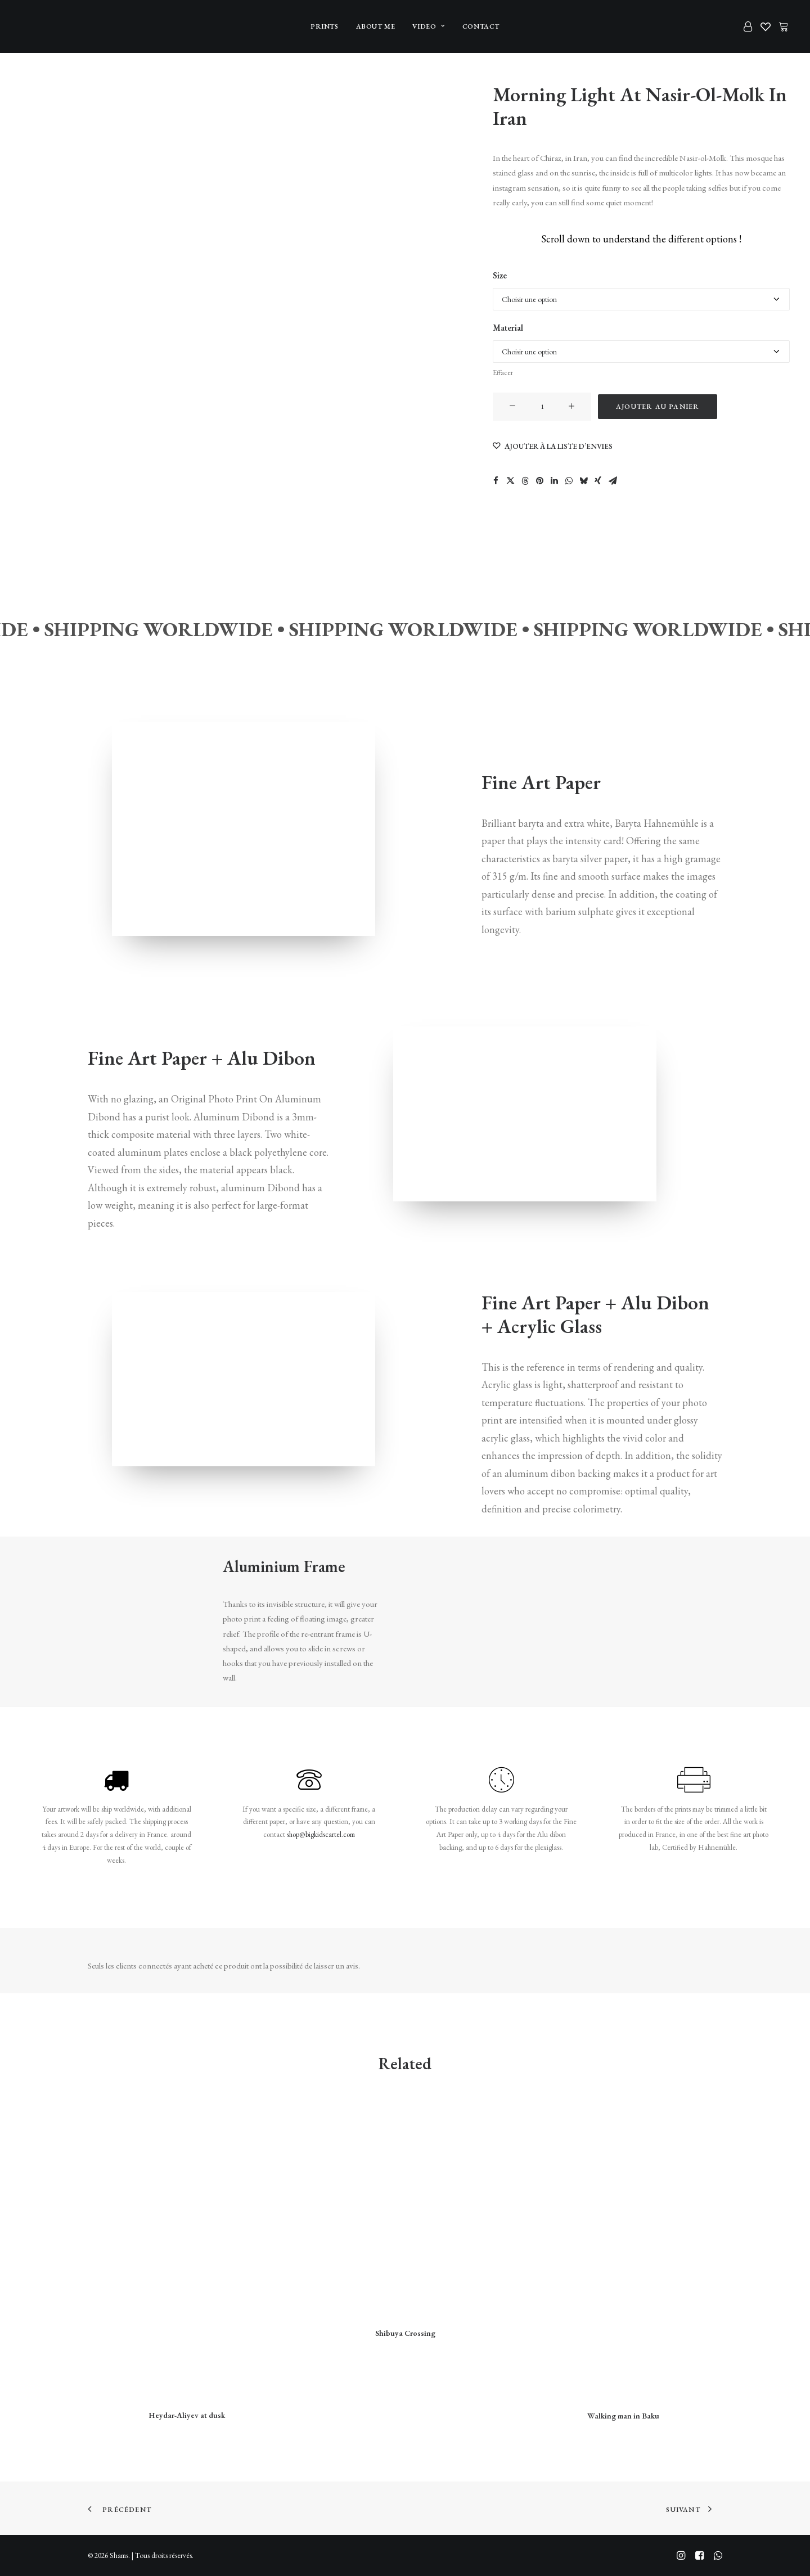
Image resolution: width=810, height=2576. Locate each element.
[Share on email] (612, 480)
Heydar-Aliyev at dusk (186, 2415)
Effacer (503, 372)
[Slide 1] (34, 91)
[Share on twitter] (510, 480)
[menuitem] (324, 26)
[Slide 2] (34, 138)
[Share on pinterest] (539, 480)
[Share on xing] (598, 480)
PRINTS (324, 26)
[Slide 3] (34, 183)
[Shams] (39, 26)
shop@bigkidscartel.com (321, 1834)
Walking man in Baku (623, 2415)
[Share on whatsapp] (568, 480)
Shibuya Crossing (405, 2333)
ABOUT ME (375, 26)
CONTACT (481, 26)
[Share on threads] (525, 480)
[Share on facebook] (495, 480)
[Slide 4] (34, 228)
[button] (512, 406)
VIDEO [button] (428, 26)
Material (508, 327)
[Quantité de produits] (542, 407)
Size (500, 275)
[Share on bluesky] (583, 480)
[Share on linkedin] (554, 480)
